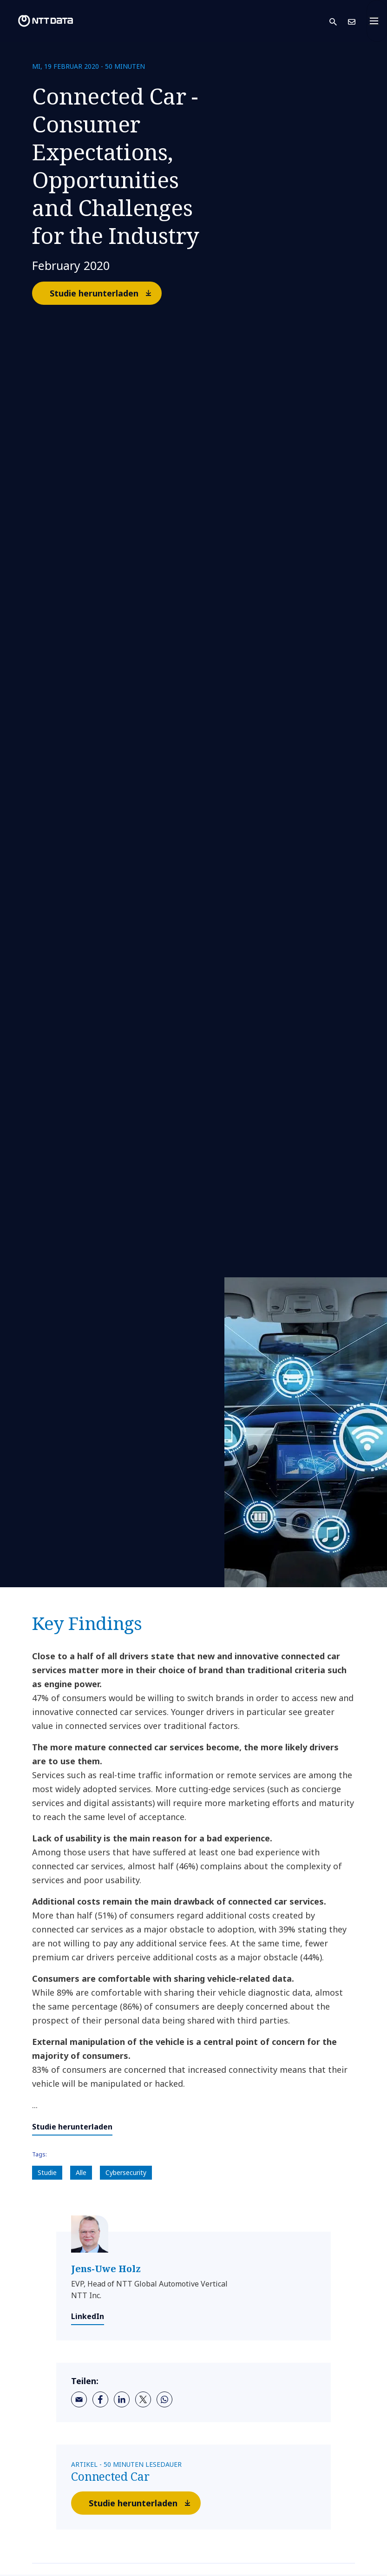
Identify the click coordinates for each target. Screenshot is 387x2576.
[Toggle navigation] (377, 21)
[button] (338, 21)
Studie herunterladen (105, 293)
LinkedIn (87, 2316)
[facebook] (100, 2399)
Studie (47, 2172)
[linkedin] (122, 2399)
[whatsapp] (164, 2399)
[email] (79, 2399)
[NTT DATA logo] (38, 21)
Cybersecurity (125, 2172)
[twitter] (143, 2399)
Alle (81, 2172)
